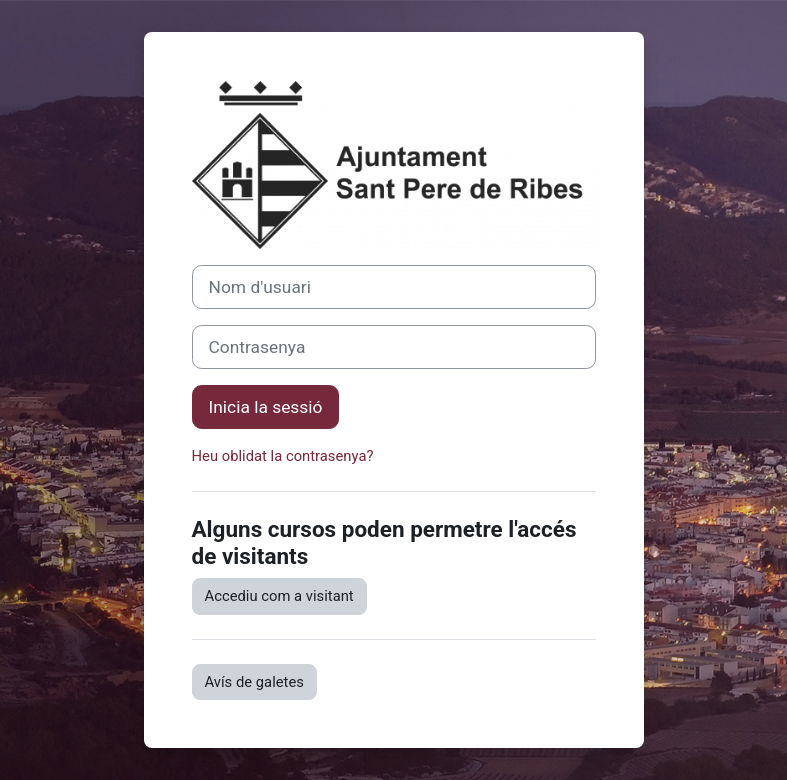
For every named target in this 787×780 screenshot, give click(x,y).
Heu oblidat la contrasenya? (283, 456)
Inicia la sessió (266, 407)
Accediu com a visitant (279, 596)
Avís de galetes (254, 682)
